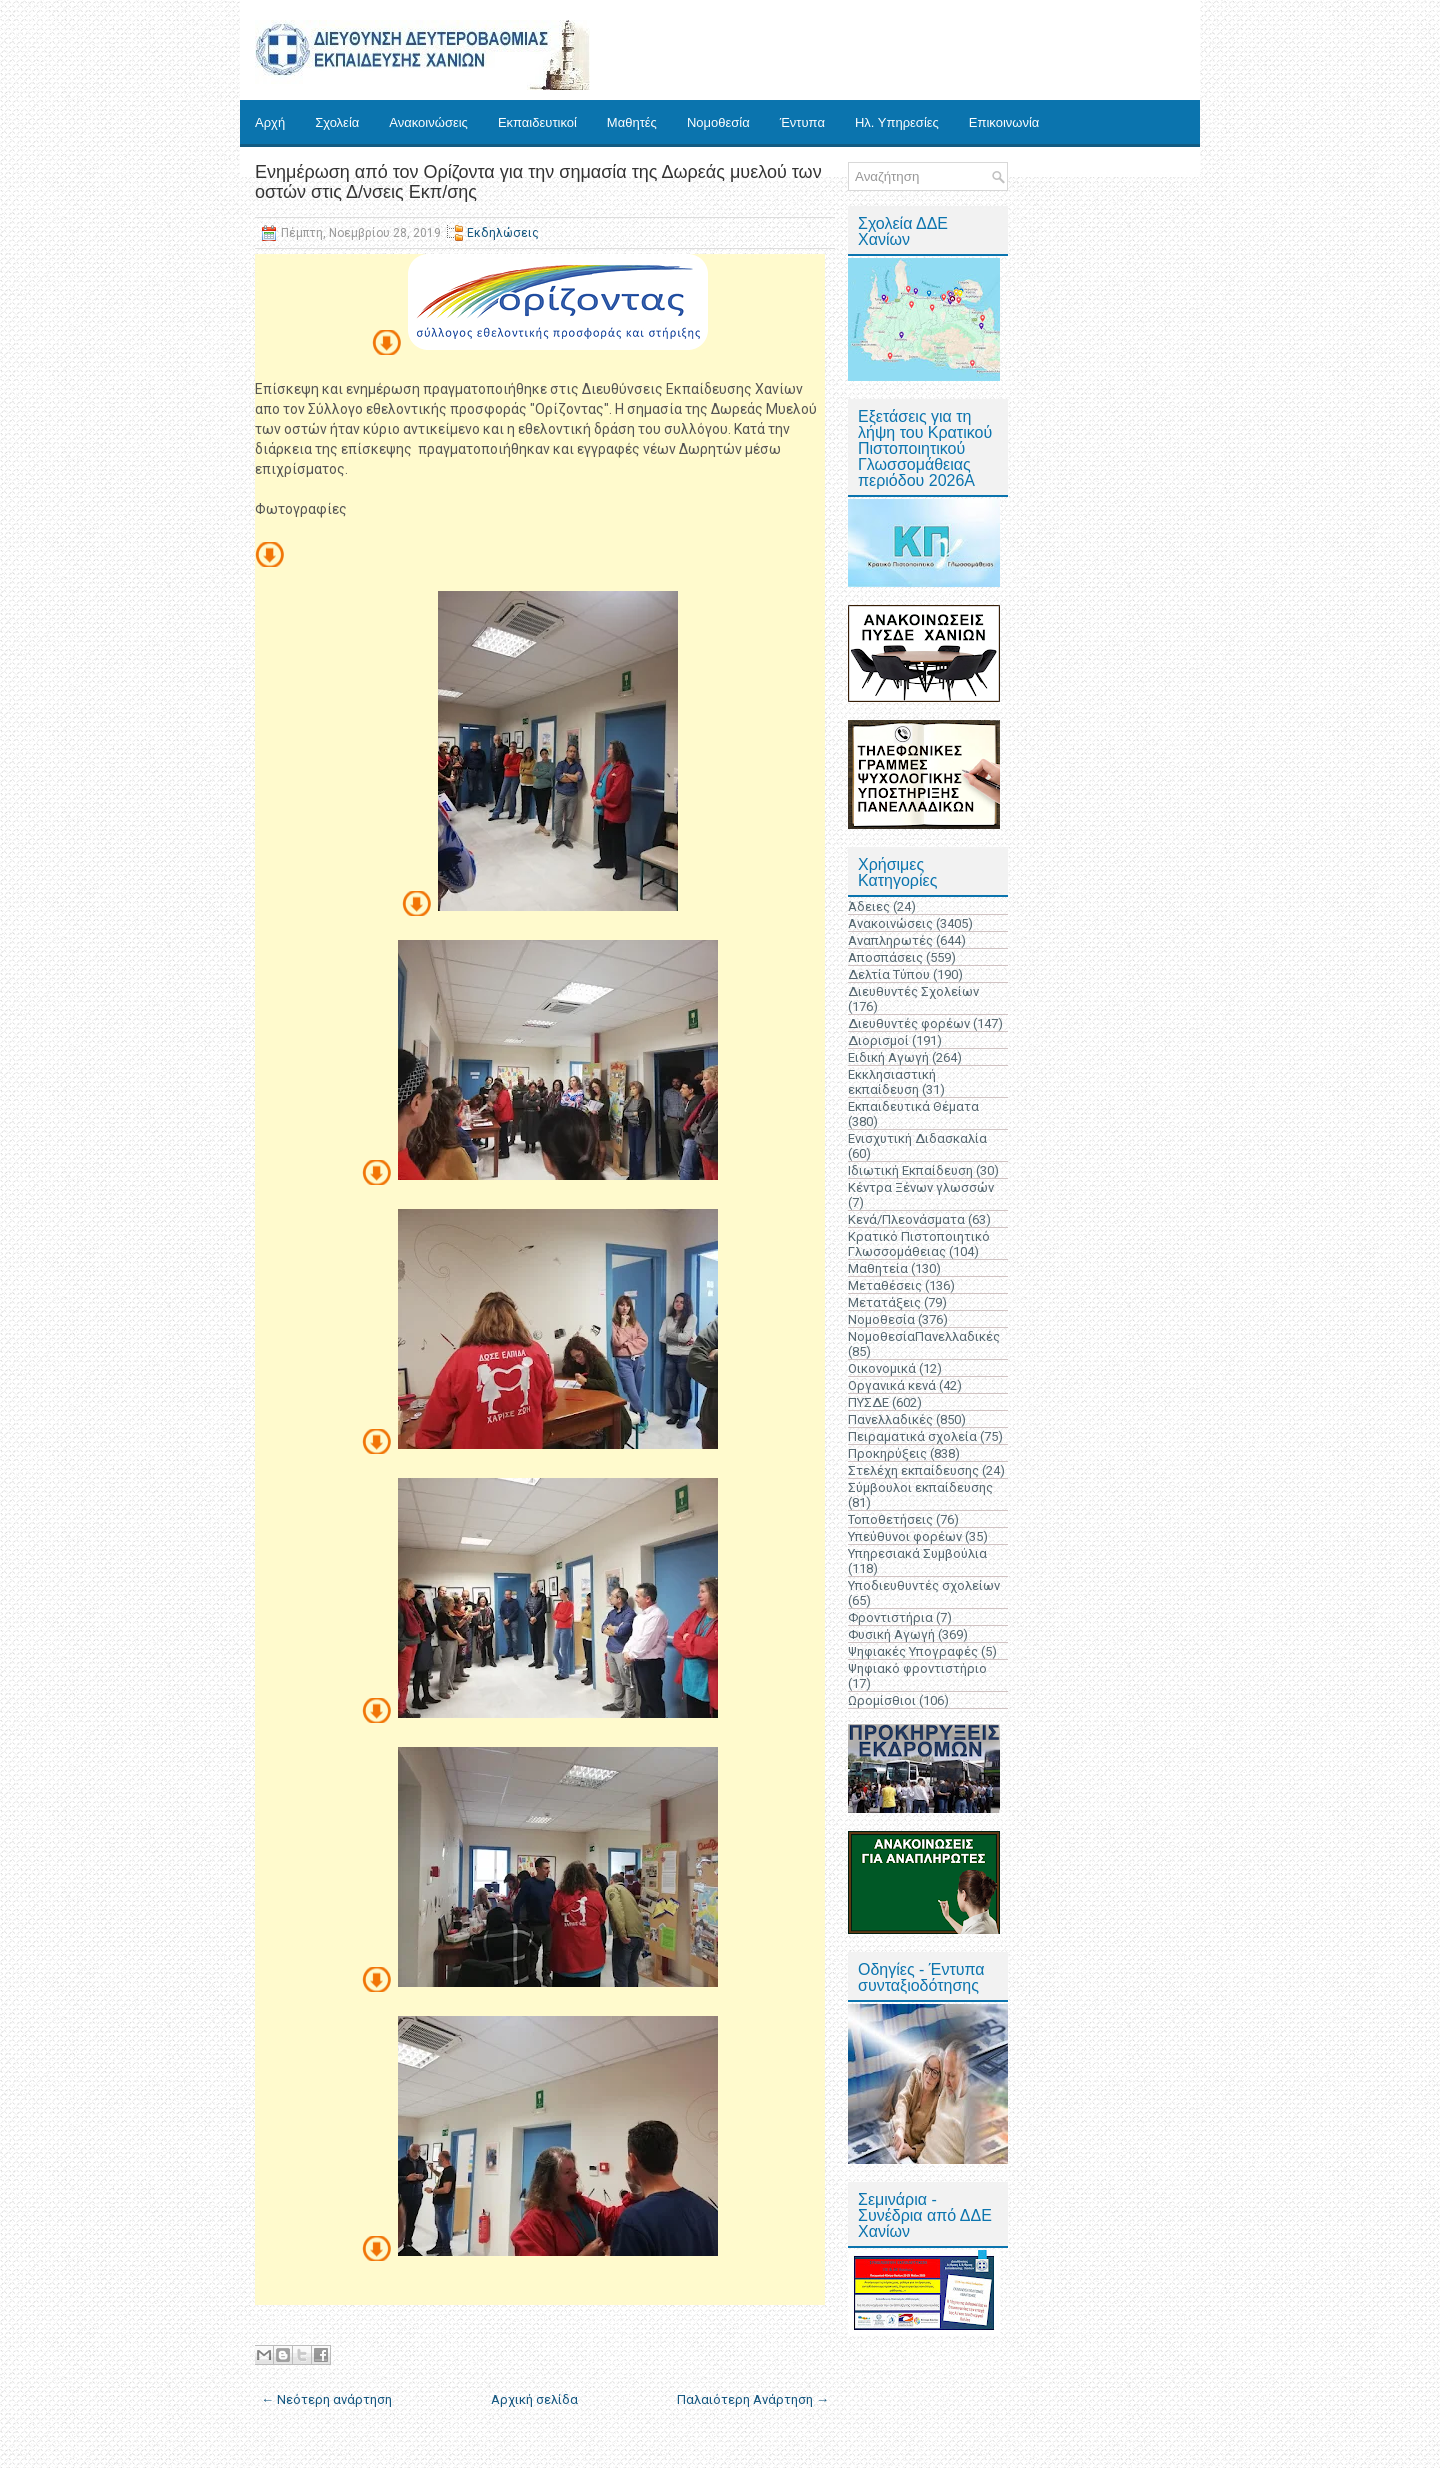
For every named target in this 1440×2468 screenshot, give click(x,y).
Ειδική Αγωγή (888, 1057)
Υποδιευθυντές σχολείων (924, 1585)
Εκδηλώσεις (503, 233)
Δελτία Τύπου (889, 974)
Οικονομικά (882, 1368)
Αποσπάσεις (885, 957)
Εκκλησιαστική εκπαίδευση (892, 1082)
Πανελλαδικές (890, 1419)
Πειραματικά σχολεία (912, 1436)
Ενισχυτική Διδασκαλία (917, 1138)
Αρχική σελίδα (534, 2399)
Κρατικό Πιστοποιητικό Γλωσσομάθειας (919, 1244)
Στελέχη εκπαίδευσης (913, 1470)
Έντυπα (802, 122)
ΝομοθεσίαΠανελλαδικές (924, 1336)
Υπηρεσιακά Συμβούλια (917, 1553)
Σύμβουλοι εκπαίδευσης (920, 1487)
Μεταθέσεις (885, 1285)
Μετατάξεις (884, 1302)
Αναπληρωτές (890, 940)
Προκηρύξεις (887, 1453)
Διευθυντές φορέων (909, 1023)
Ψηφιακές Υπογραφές (913, 1651)
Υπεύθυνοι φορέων (905, 1536)
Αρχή (270, 122)
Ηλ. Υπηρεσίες (897, 122)
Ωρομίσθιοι (882, 1700)
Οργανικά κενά (892, 1385)
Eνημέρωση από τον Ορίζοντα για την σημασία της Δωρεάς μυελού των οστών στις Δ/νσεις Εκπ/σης (538, 182)
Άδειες (869, 906)
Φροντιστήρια (890, 1617)
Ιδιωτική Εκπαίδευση (910, 1170)
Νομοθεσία (718, 122)
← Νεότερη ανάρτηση (326, 2399)
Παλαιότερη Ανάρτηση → (753, 2399)
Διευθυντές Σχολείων (913, 991)
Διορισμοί (878, 1040)
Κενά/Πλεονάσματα (906, 1219)
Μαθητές (632, 122)
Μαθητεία (878, 1268)
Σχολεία (337, 122)
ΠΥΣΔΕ (868, 1402)
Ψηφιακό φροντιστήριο (917, 1668)
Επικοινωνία (1004, 122)
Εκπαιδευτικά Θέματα (913, 1106)
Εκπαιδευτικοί (537, 122)
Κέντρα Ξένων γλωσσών (921, 1187)
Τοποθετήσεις (890, 1519)
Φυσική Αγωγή (891, 1634)
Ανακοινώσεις (428, 122)
